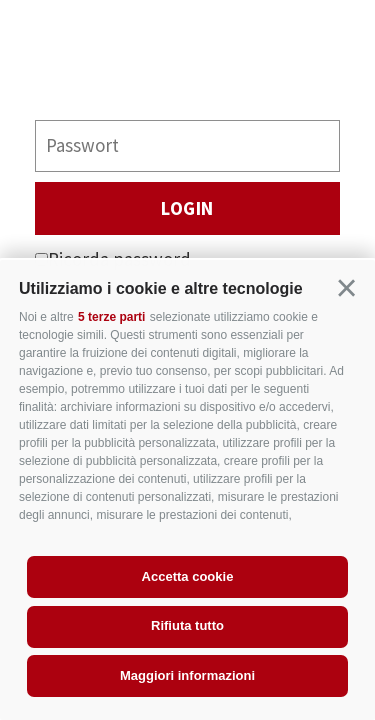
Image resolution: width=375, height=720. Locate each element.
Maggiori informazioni (187, 675)
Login (187, 208)
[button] (346, 288)
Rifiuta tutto (187, 625)
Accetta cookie (188, 576)
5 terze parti (111, 317)
